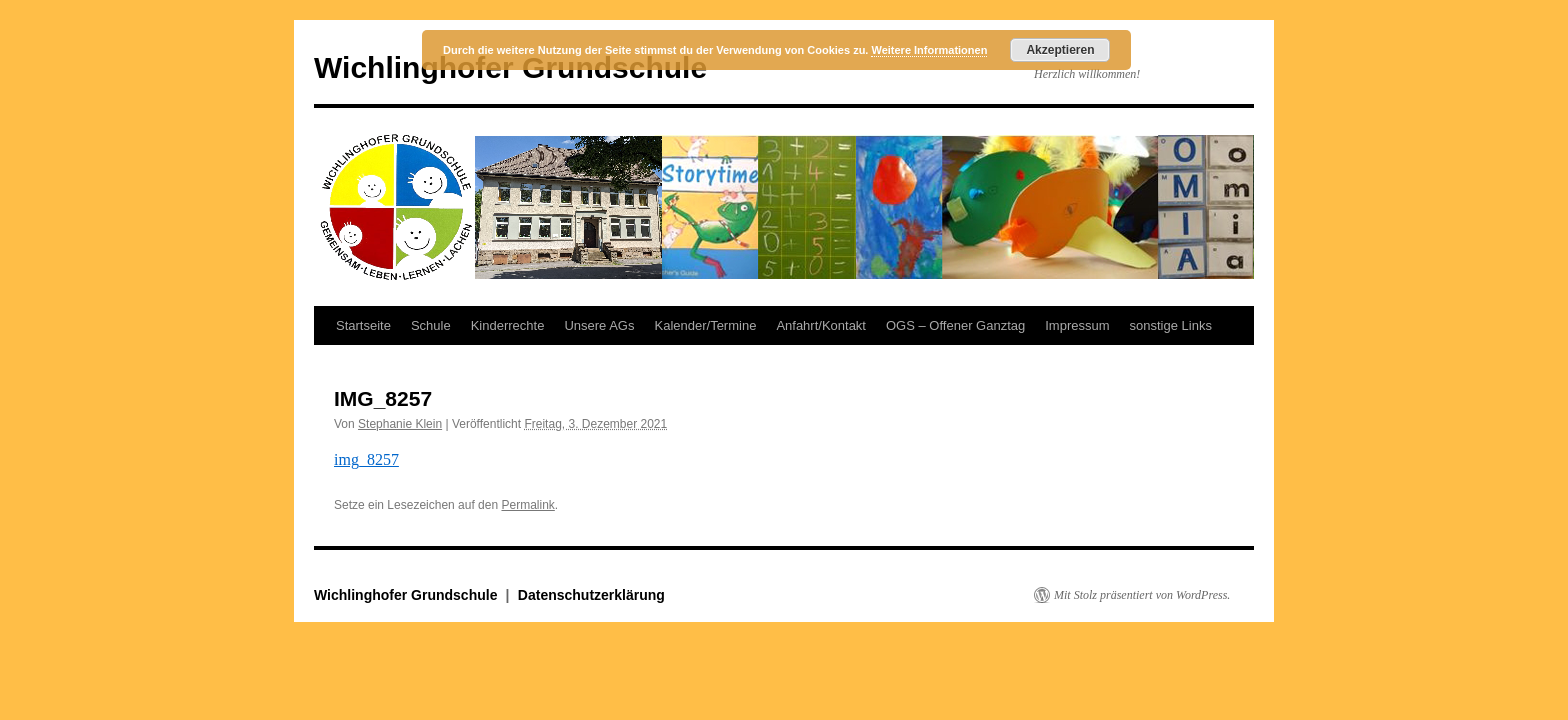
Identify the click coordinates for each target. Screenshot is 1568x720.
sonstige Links (1171, 325)
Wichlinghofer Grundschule (407, 595)
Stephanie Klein (400, 424)
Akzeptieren (1060, 50)
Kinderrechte (508, 325)
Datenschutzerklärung (591, 595)
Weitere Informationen (929, 50)
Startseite (363, 325)
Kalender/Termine (705, 325)
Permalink (527, 505)
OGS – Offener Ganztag (955, 325)
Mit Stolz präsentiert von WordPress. (1142, 595)
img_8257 (366, 459)
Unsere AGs (599, 325)
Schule (431, 325)
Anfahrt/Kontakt (821, 325)
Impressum (1077, 325)
